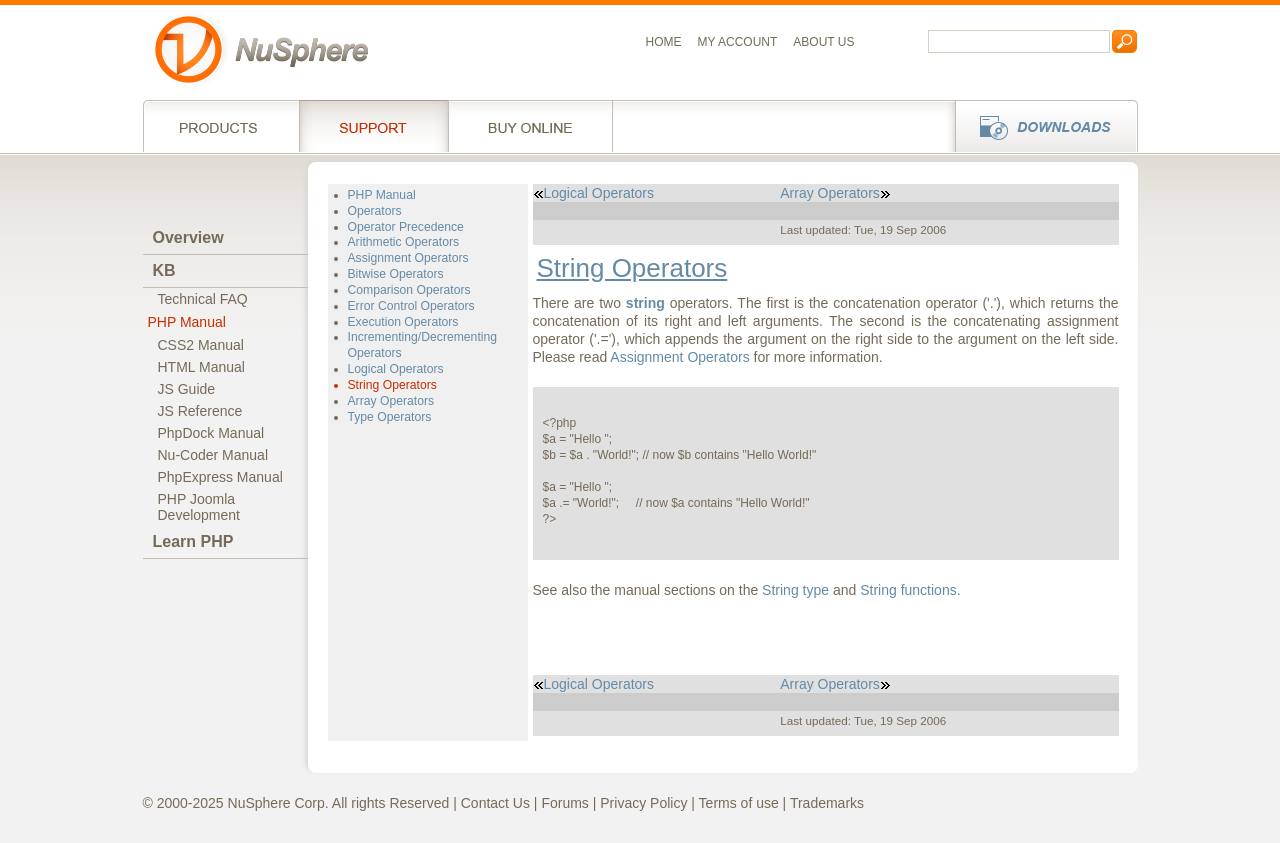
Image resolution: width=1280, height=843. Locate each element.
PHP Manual (187, 322)
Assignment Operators (408, 258)
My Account (738, 42)
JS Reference (200, 411)
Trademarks (827, 803)
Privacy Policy (643, 803)
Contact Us (495, 803)
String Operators (392, 385)
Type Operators (390, 417)
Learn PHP (193, 541)
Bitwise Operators (396, 274)
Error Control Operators (411, 306)
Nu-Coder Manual (213, 455)
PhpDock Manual (211, 433)
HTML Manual (201, 367)
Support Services (373, 126)
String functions (908, 590)
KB (164, 270)
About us (823, 42)
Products (221, 126)
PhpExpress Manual (220, 477)
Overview (188, 237)
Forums (564, 803)
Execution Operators (403, 322)
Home (664, 42)
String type (795, 590)
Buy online (530, 126)
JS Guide (187, 389)
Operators (375, 211)
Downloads (1040, 126)
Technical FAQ (203, 299)
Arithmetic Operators (404, 242)
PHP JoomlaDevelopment (199, 507)
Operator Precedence (406, 227)
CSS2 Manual (201, 345)
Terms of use (739, 803)
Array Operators (391, 401)
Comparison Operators (409, 290)
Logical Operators (396, 369)
